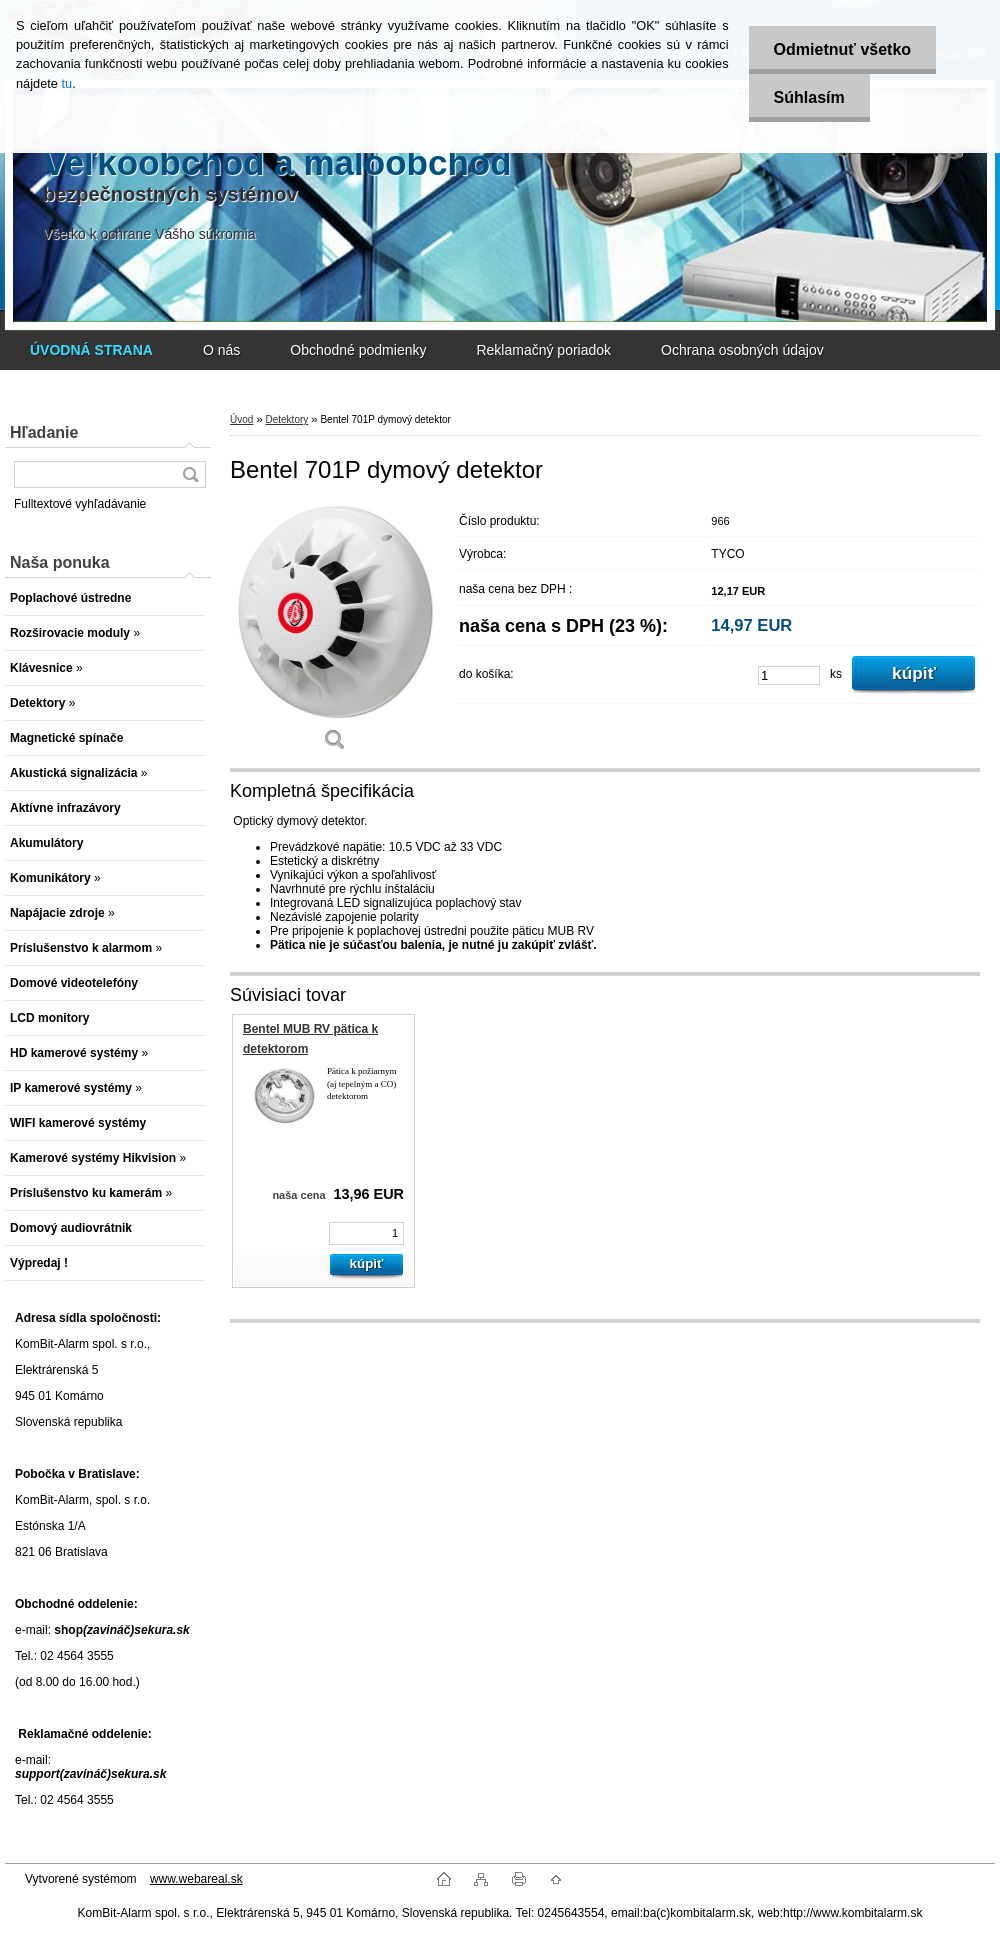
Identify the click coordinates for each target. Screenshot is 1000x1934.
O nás (221, 350)
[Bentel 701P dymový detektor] (335, 634)
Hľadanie (44, 432)
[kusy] (789, 675)
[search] (190, 474)
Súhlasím (809, 97)
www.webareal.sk (196, 1879)
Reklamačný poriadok (543, 350)
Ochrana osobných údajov (742, 350)
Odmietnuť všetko (842, 49)
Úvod (241, 419)
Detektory (286, 419)
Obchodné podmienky (358, 350)
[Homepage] (91, 350)
